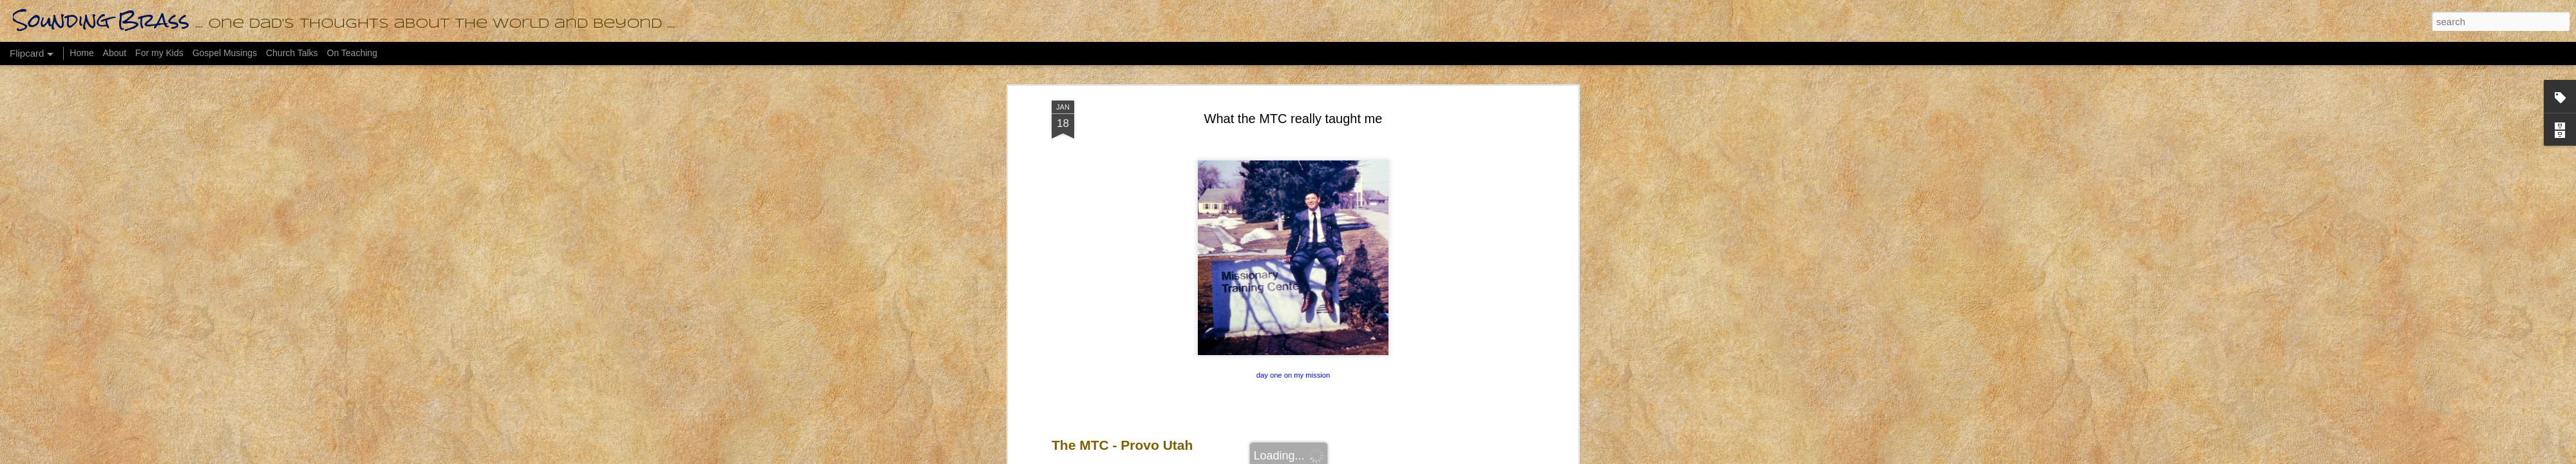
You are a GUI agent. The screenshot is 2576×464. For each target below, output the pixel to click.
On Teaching (352, 53)
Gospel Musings (225, 53)
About (115, 53)
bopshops (1304, 457)
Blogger (1375, 457)
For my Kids (159, 53)
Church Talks (292, 53)
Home (81, 53)
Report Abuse (1412, 457)
